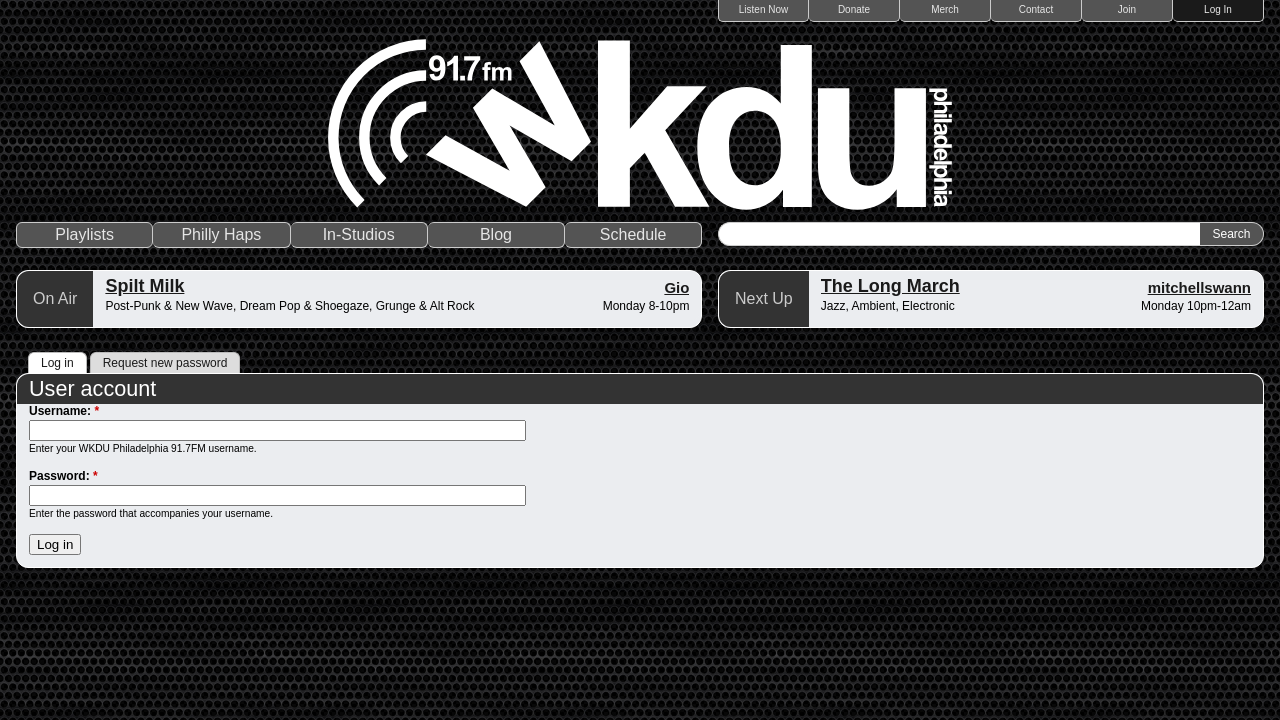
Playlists (84, 234)
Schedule (633, 234)
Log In (1218, 9)
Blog (496, 234)
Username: (64, 411)
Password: (63, 476)
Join (1127, 9)
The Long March (890, 286)
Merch (945, 9)
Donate (854, 9)
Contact (1036, 9)
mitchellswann (1199, 287)
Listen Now (763, 9)
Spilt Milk (144, 286)
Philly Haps (221, 234)
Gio (676, 287)
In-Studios (359, 234)
